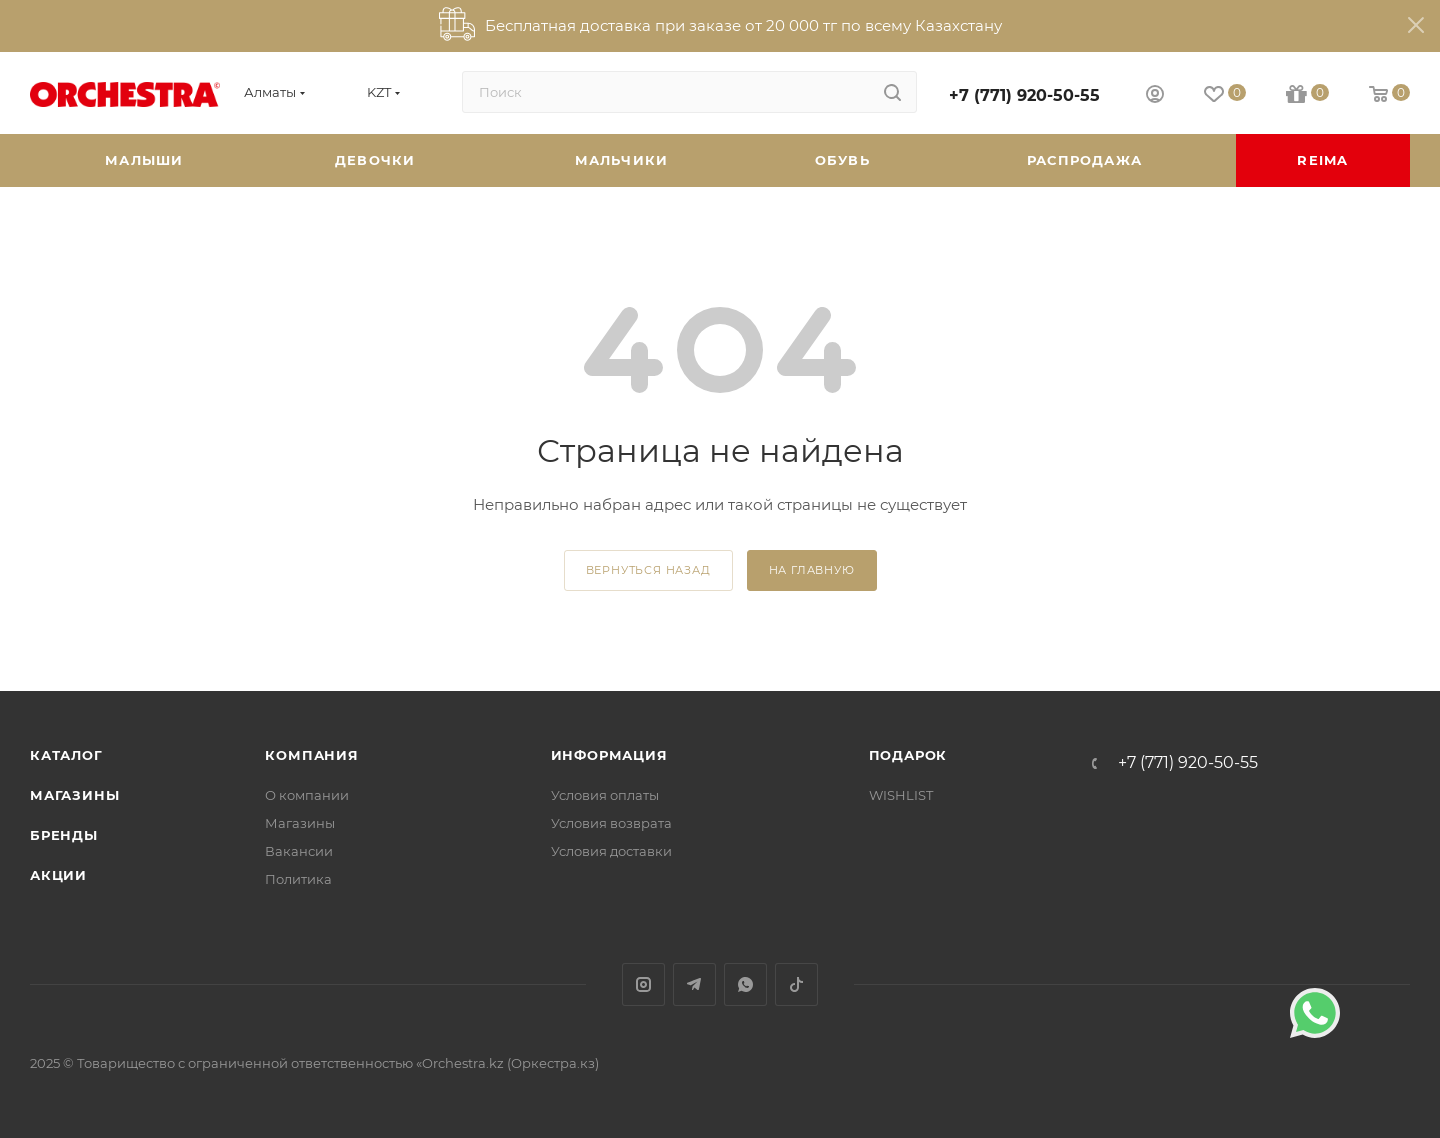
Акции (58, 875)
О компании (307, 795)
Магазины (74, 795)
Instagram (643, 984)
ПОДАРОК (908, 755)
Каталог (66, 755)
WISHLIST (901, 795)
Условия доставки (611, 851)
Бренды (64, 835)
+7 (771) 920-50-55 (1024, 95)
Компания (311, 755)
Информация (609, 755)
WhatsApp (745, 984)
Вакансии (299, 851)
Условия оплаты (605, 795)
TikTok (796, 984)
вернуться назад (648, 570)
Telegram (694, 984)
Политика (298, 879)
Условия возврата (611, 823)
